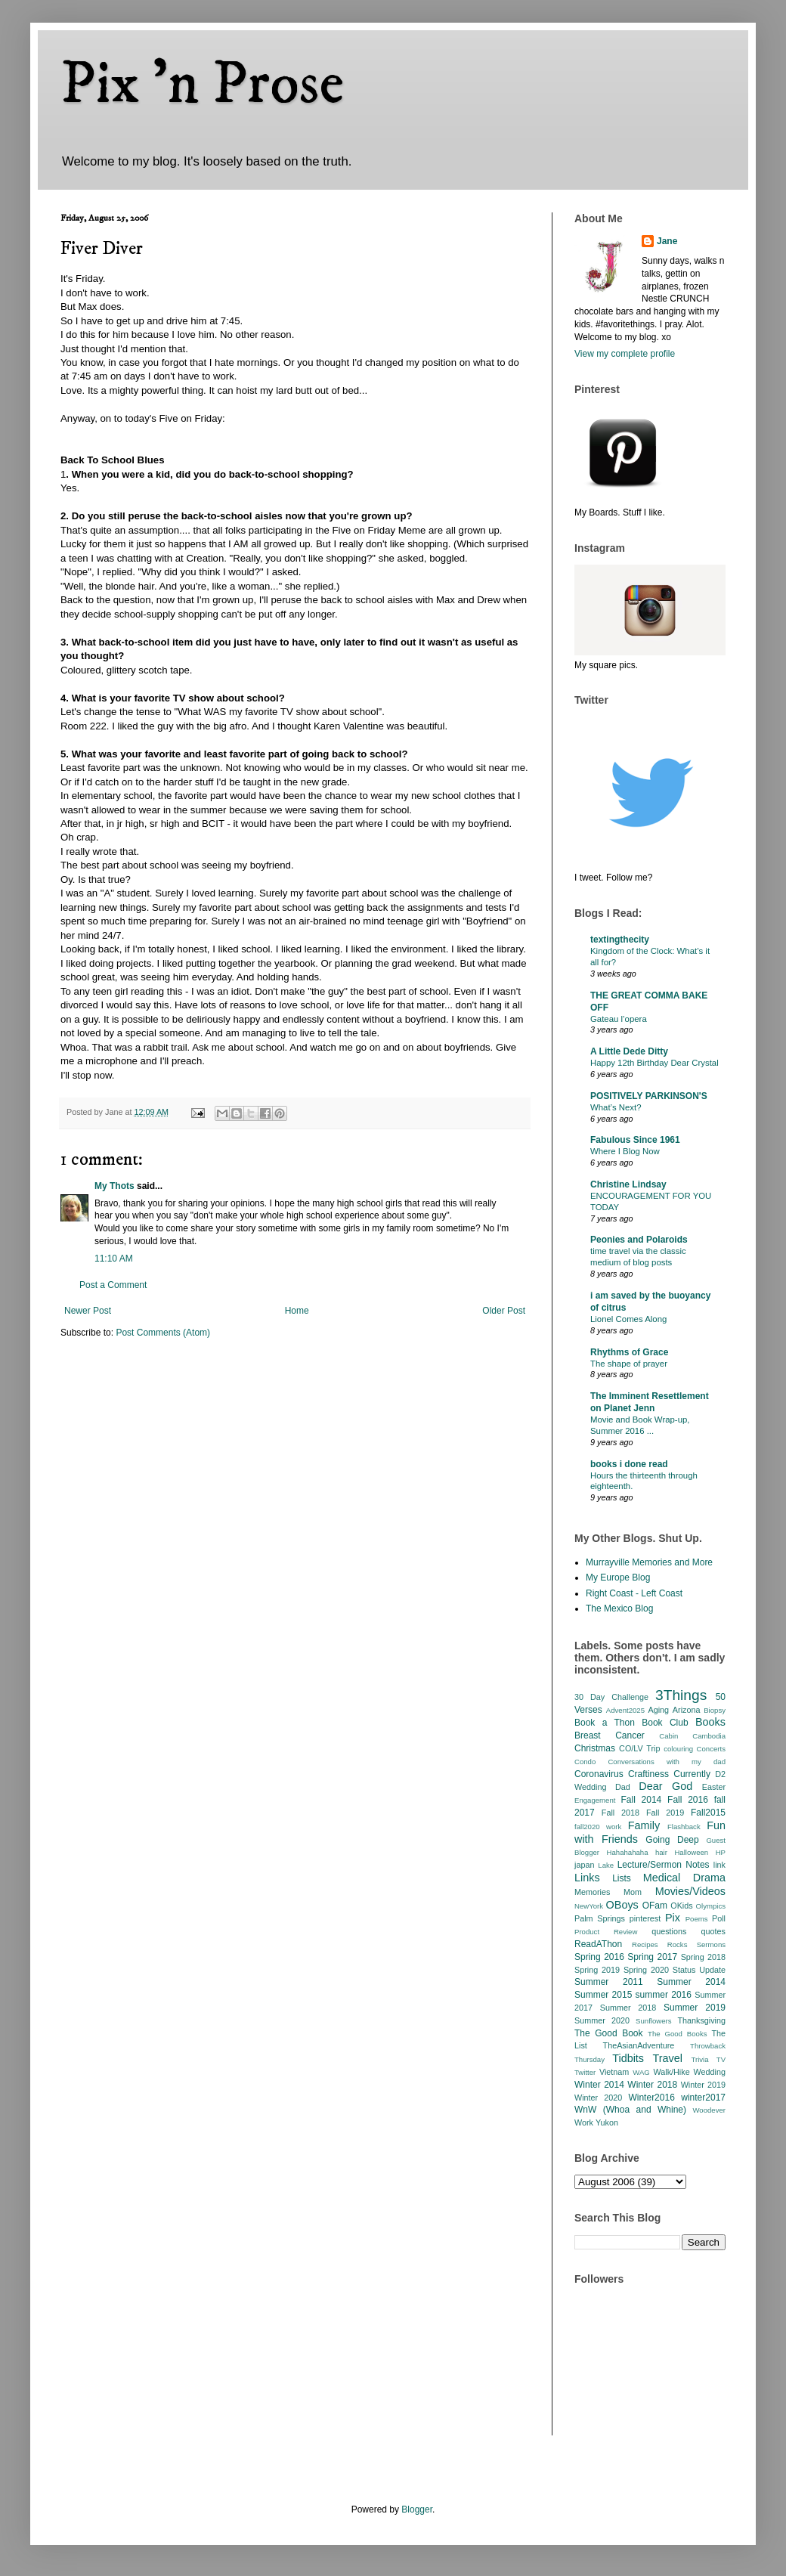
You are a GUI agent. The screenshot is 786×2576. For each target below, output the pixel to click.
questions (668, 1931)
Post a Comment (113, 1285)
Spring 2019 (597, 1969)
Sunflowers (653, 2021)
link (719, 1864)
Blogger (416, 2509)
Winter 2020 (598, 2097)
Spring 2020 (646, 1969)
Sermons (711, 1944)
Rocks (677, 1944)
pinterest (645, 1918)
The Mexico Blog (619, 1608)
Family (644, 1825)
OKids (681, 1905)
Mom (633, 1891)
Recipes (645, 1944)
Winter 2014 (599, 2084)
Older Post (503, 1310)
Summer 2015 (603, 1994)
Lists (621, 1878)
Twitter (585, 2072)
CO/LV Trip (639, 1748)
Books (710, 1722)
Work (583, 2122)
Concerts (711, 1749)
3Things (681, 1695)
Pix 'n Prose (202, 84)
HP (721, 1852)
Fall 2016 (687, 1799)
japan (584, 1864)
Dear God (665, 1786)
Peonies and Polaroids (639, 1239)
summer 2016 (664, 1994)
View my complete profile (624, 353)
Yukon (607, 2122)
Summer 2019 (695, 2007)
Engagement (594, 1800)
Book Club (665, 1722)
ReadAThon (598, 1944)
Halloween (691, 1852)
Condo (585, 1761)
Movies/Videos (690, 1891)
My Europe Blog (618, 1577)
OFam (654, 1905)
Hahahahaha (627, 1852)
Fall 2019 (665, 1812)
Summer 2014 (691, 1982)
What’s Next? (616, 1107)
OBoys (622, 1905)
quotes (713, 1931)
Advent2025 (625, 1710)
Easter (714, 1786)
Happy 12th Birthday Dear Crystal (654, 1062)
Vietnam (614, 2071)
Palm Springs (599, 1918)
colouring (678, 1749)
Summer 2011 (608, 1982)
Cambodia (709, 1736)
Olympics (711, 1906)
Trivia (699, 2059)
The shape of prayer (628, 1363)
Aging (658, 1709)
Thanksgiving (701, 2020)
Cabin (668, 1736)
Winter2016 (651, 2097)
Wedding (710, 2071)
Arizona (687, 1709)
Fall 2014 (641, 1799)
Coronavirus (599, 1774)
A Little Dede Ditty (629, 1051)
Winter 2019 (703, 2084)
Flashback (684, 1826)
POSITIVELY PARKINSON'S (648, 1096)
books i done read (629, 1464)
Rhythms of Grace (629, 1352)
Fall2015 (708, 1812)
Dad (622, 1786)
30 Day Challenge (611, 1696)
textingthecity (619, 939)
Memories (592, 1891)
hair (661, 1852)
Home (297, 1310)
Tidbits (628, 2058)
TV (721, 2059)
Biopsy (715, 1710)
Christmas (594, 1748)
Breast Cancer (609, 1735)
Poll (719, 1918)
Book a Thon (604, 1722)
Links (587, 1878)
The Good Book (608, 2033)
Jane (667, 241)
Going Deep (671, 1839)
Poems (696, 1919)
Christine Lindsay (628, 1184)
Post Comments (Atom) (163, 1332)
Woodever (709, 2110)
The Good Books (677, 2034)
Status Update (699, 1969)
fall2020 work (597, 1826)
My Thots (114, 1186)
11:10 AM (113, 1258)
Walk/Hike (671, 2071)
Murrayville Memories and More (649, 1562)
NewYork (588, 1906)
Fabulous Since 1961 (635, 1140)
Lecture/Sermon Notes (663, 1864)
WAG (641, 2072)
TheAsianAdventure (639, 2045)
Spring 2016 (599, 1957)
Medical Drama (684, 1878)
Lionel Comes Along (628, 1319)
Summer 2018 (628, 2007)
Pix (672, 1918)
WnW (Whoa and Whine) (630, 2109)
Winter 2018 (652, 2084)
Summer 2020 (602, 2020)
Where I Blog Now (625, 1151)
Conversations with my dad (667, 1761)
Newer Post (87, 1310)
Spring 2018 (703, 1956)
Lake (606, 1865)
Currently (691, 1774)
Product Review (605, 1931)
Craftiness (648, 1774)
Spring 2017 (652, 1957)
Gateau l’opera (618, 1018)
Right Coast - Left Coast (634, 1593)
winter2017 (703, 2097)
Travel (667, 2058)
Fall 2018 (620, 1812)
